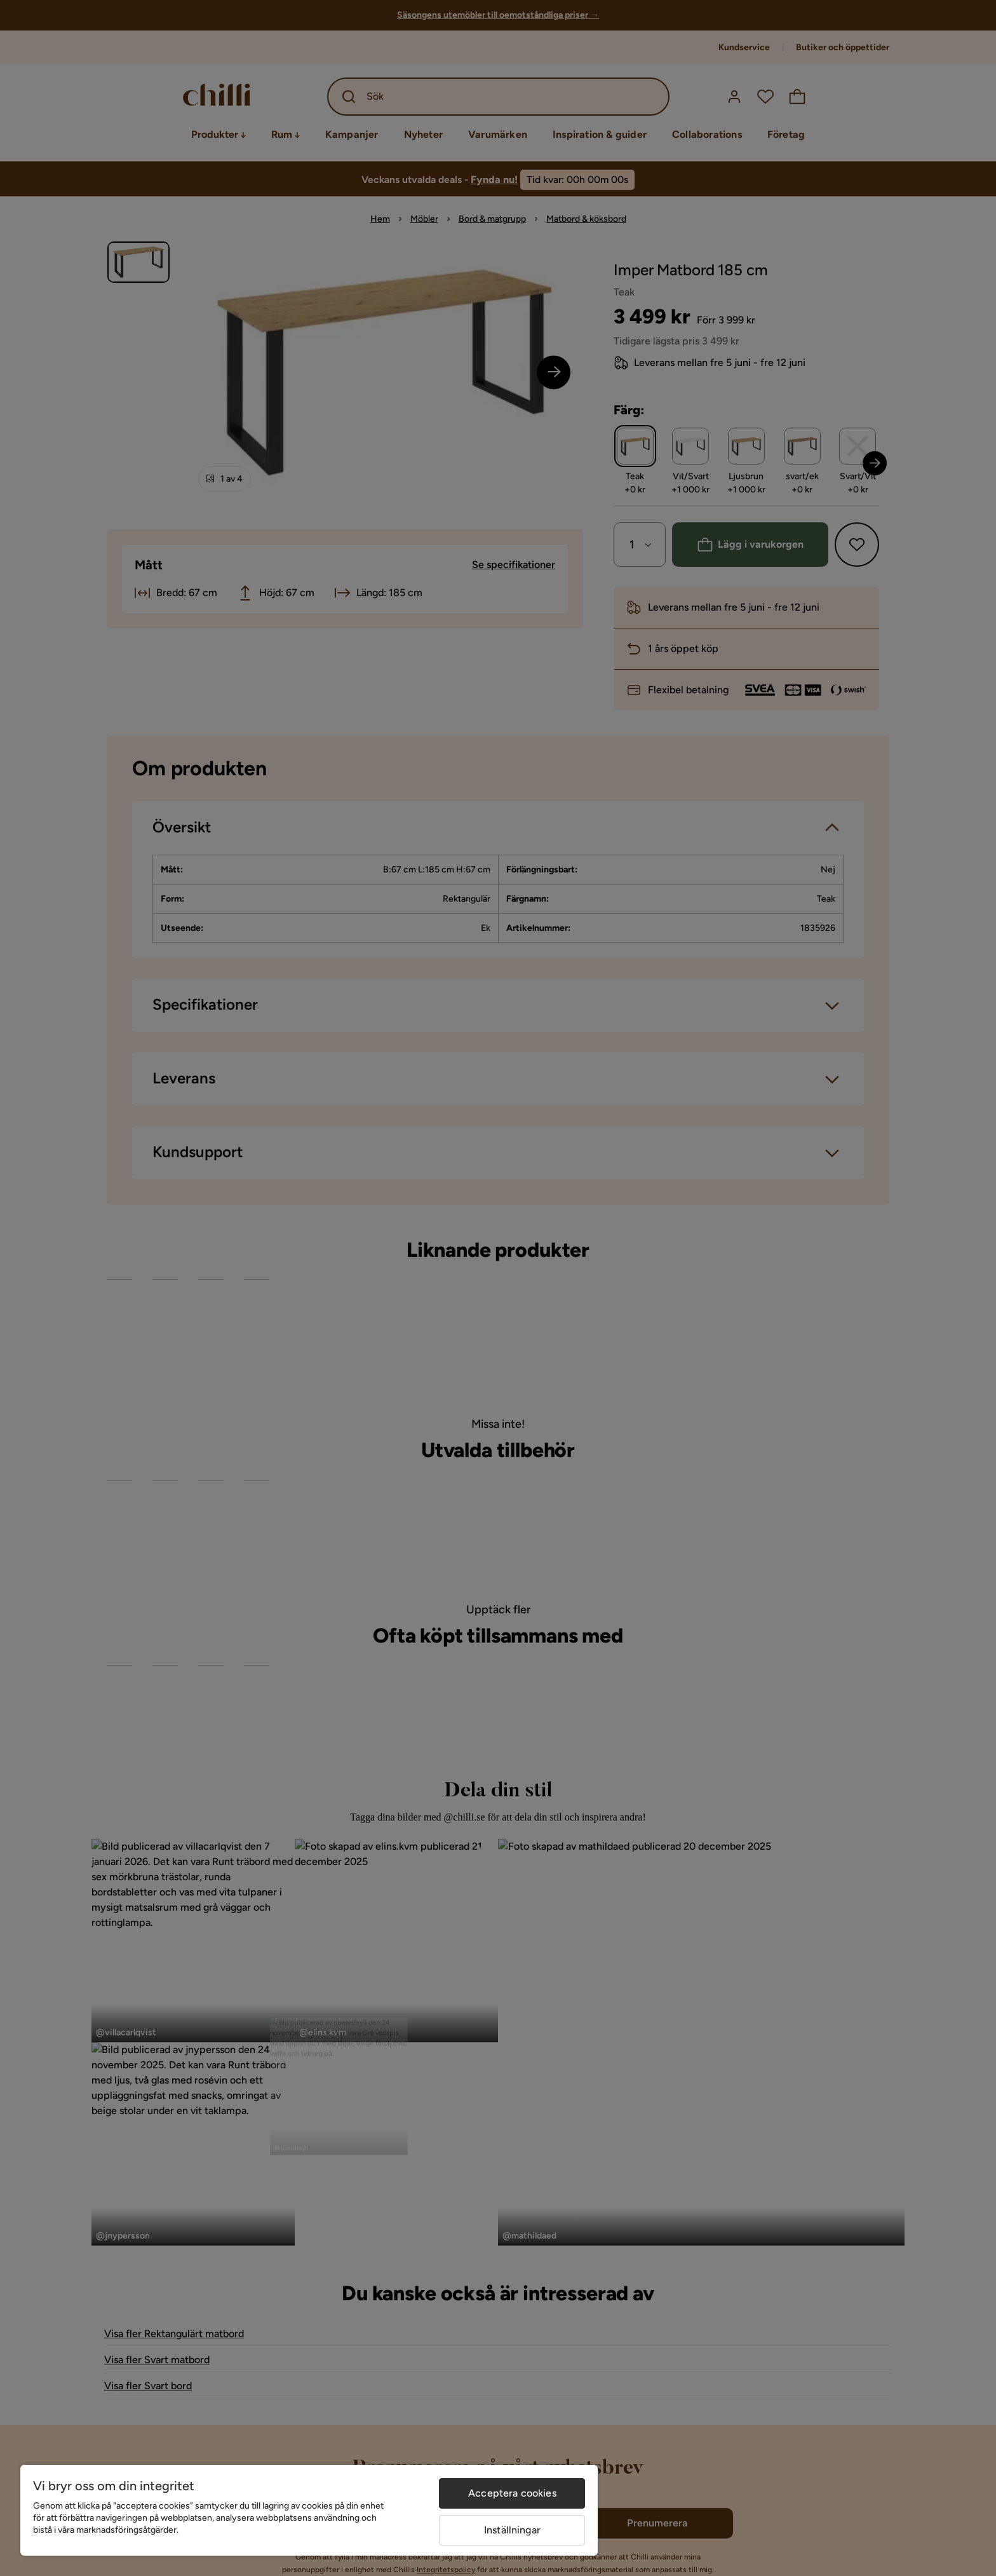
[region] (309, 2510)
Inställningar (512, 2530)
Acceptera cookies (512, 2493)
